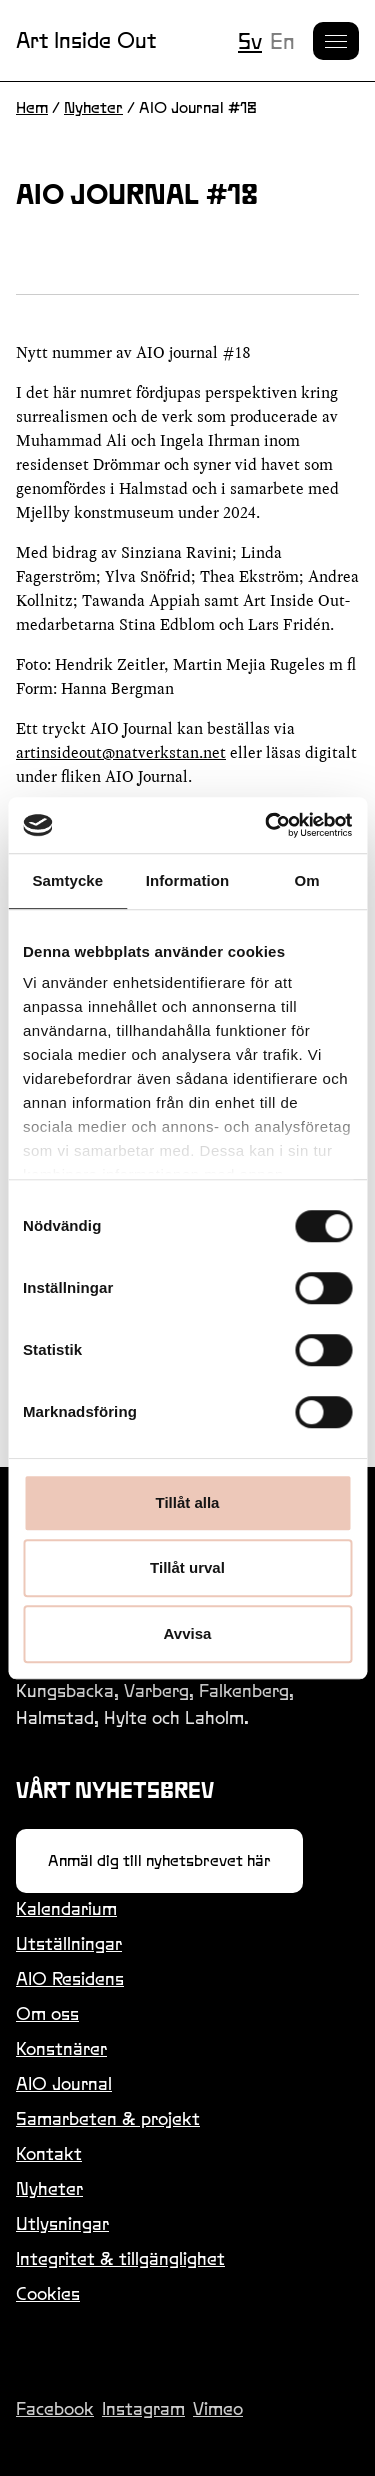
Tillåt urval (187, 1567)
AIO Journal (64, 2083)
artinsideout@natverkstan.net (121, 752)
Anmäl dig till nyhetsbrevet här (159, 1860)
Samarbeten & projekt (108, 2118)
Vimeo (218, 2408)
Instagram (143, 2408)
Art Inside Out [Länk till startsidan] (86, 40)
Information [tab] (188, 880)
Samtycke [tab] (67, 880)
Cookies (48, 2293)
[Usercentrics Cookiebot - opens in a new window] (267, 825)
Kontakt (49, 2153)
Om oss (47, 2013)
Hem (32, 107)
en (282, 41)
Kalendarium (66, 1908)
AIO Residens (70, 1978)
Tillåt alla (188, 1502)
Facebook (55, 2408)
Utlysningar (62, 2223)
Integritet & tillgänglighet (120, 2258)
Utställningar (69, 1943)
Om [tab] (307, 880)
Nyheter (93, 107)
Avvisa (188, 1633)
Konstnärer (61, 2048)
